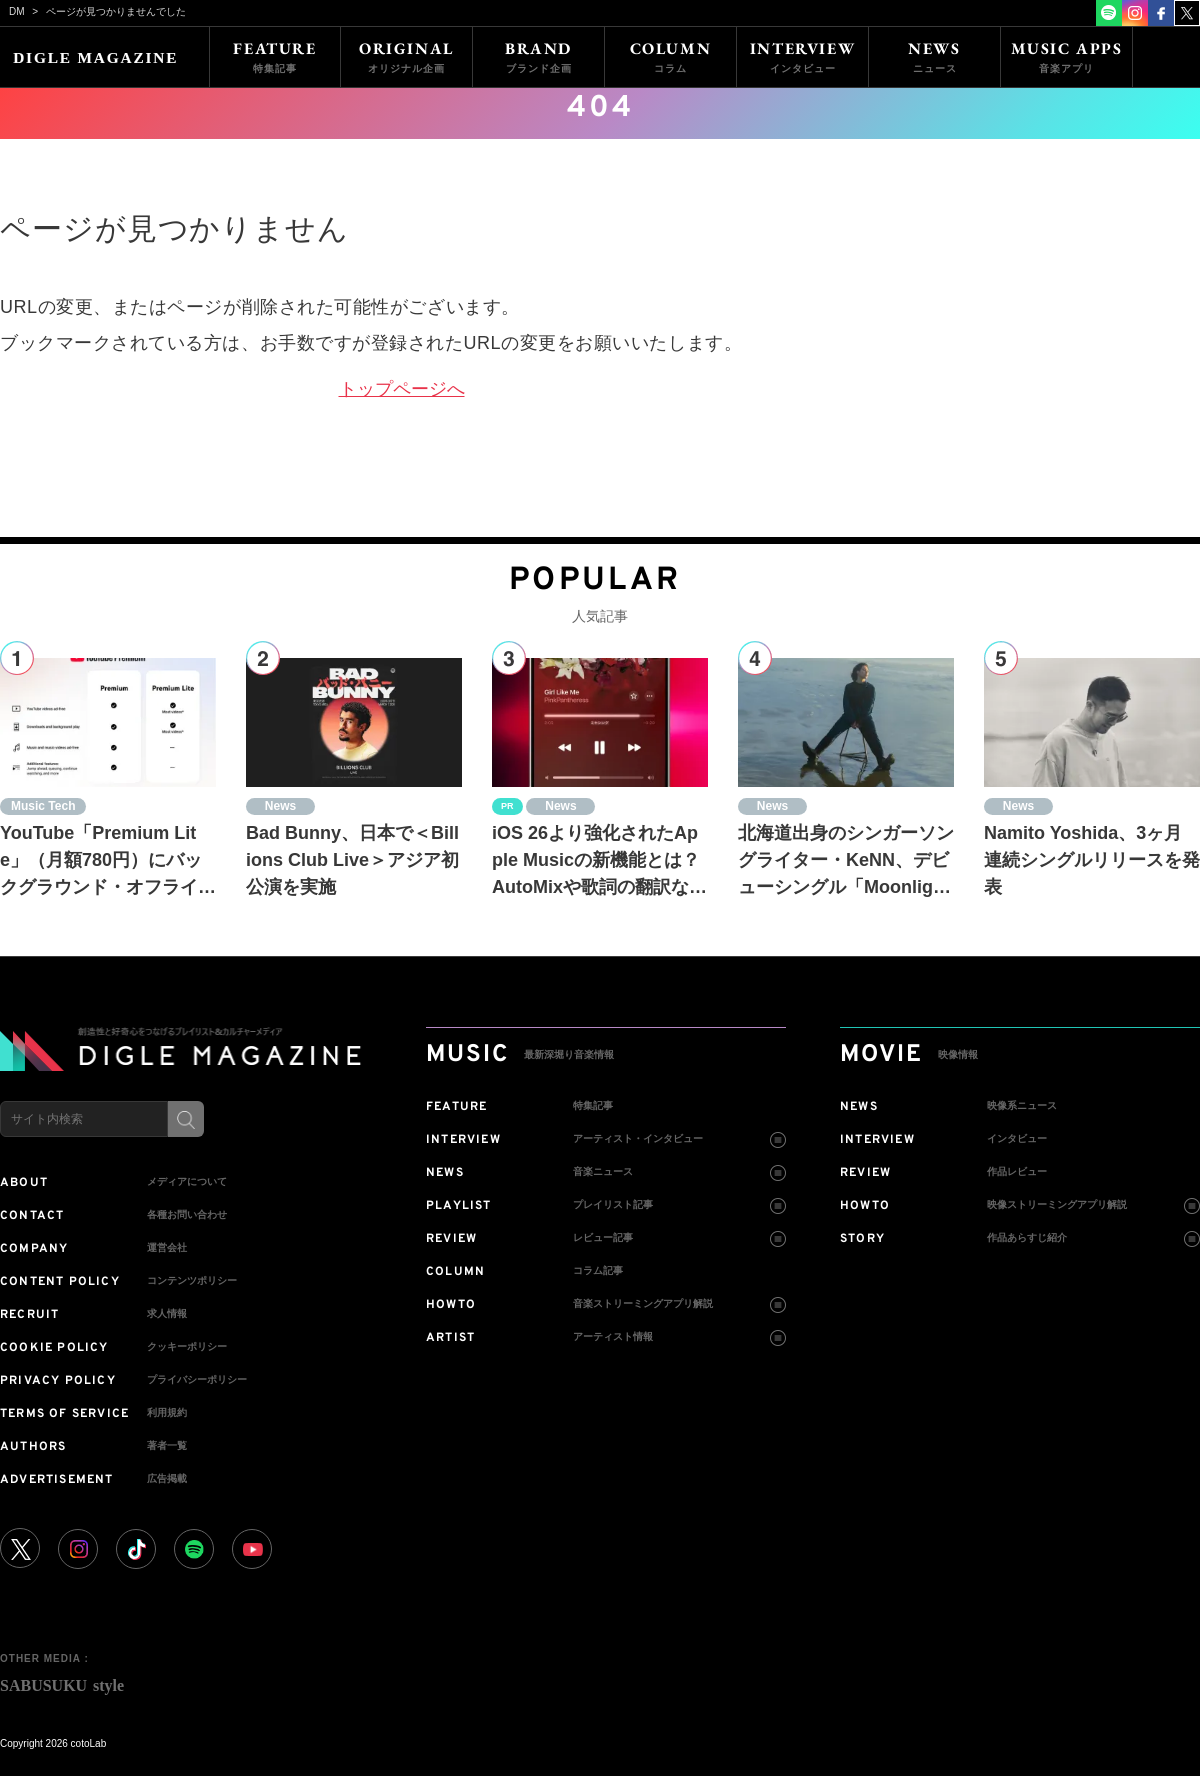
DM (17, 11)
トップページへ (402, 389)
